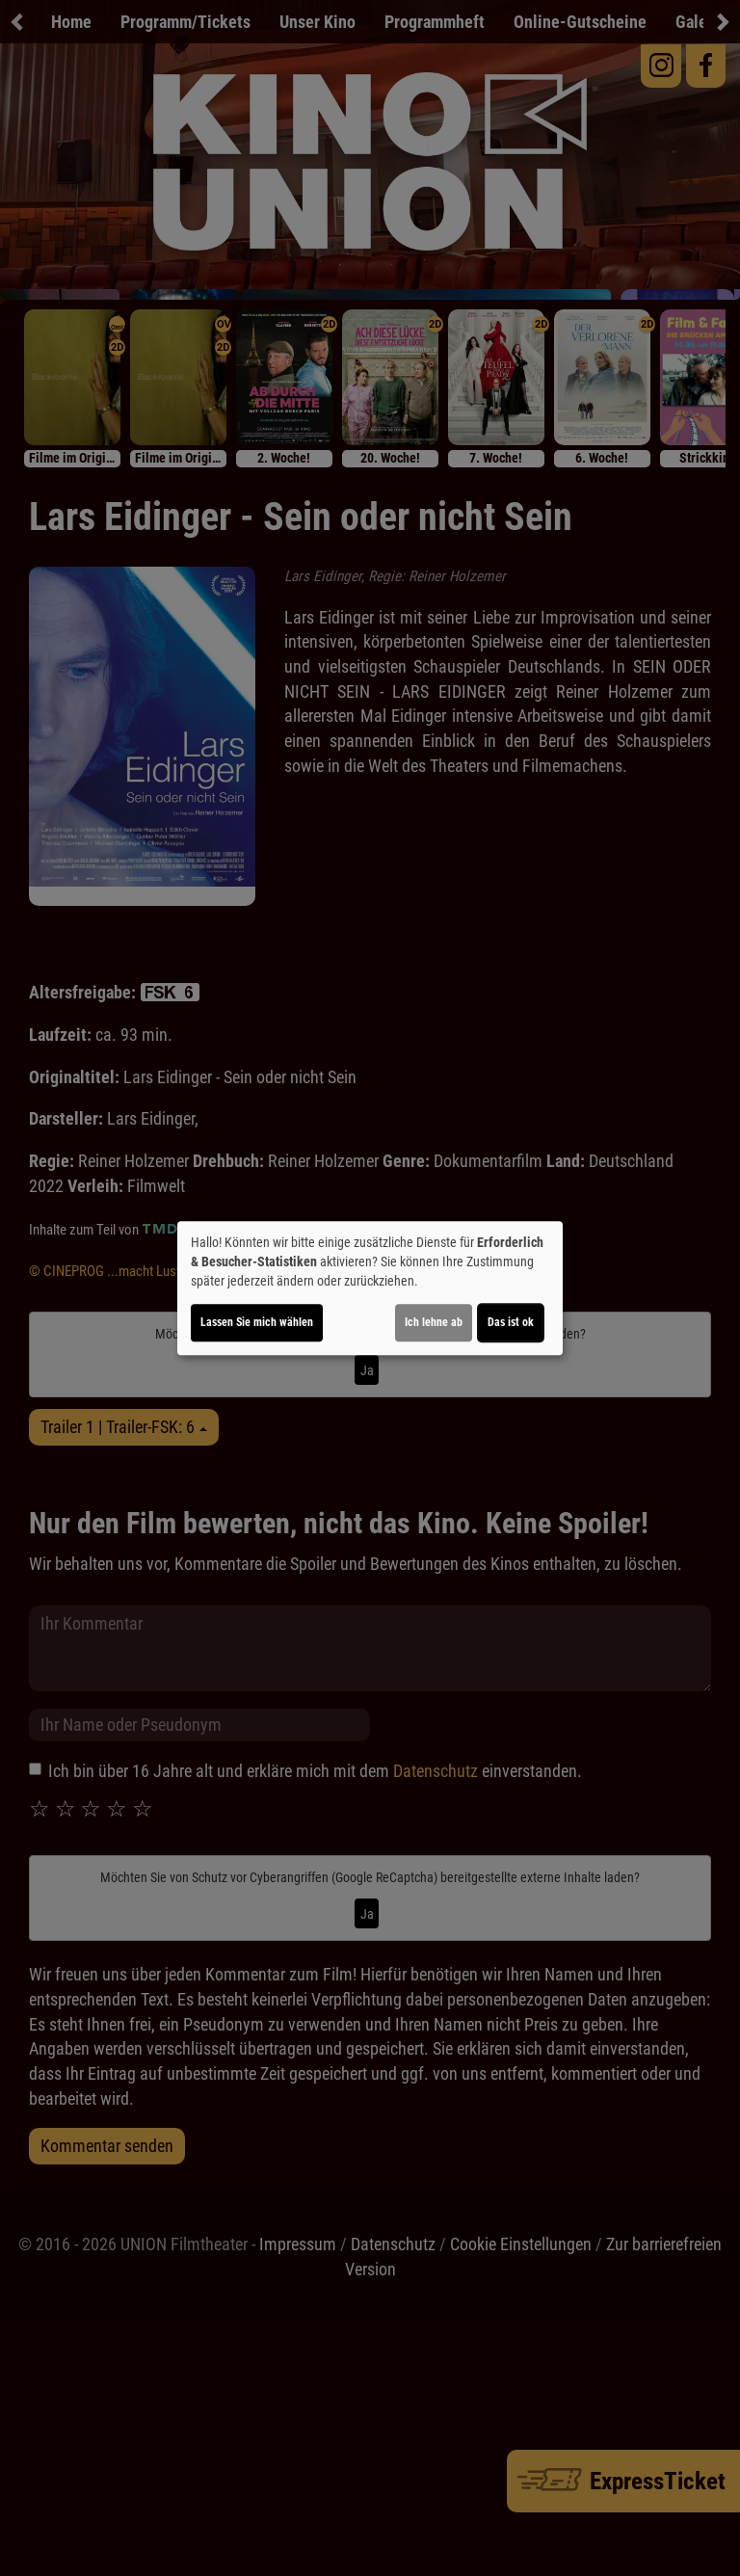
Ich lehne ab (433, 1322)
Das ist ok (511, 1322)
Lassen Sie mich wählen (256, 1322)
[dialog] (370, 1288)
